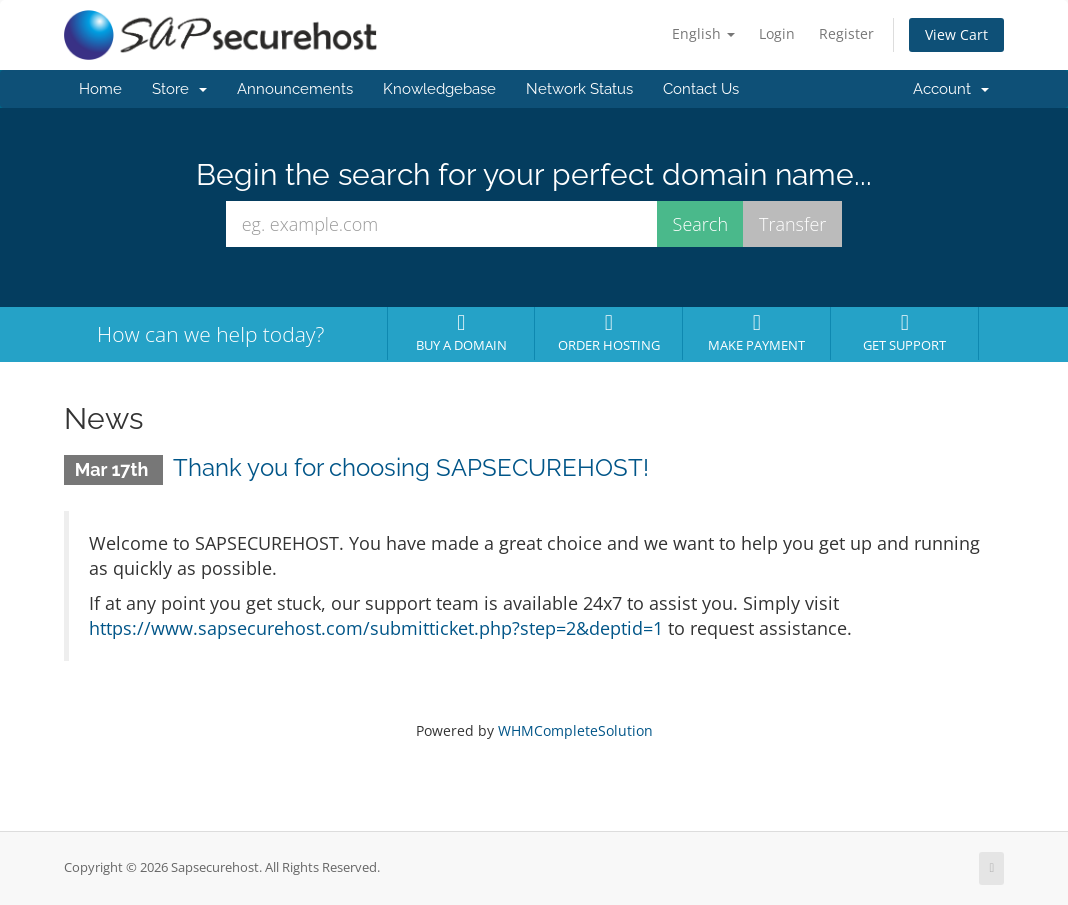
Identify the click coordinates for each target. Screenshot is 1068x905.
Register (846, 33)
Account (951, 89)
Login (777, 33)
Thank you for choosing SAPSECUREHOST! (411, 467)
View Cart (956, 34)
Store (179, 89)
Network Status (579, 89)
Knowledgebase (439, 89)
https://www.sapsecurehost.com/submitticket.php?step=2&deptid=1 (376, 628)
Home (100, 89)
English (703, 33)
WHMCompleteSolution (575, 730)
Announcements (295, 89)
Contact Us (701, 89)
